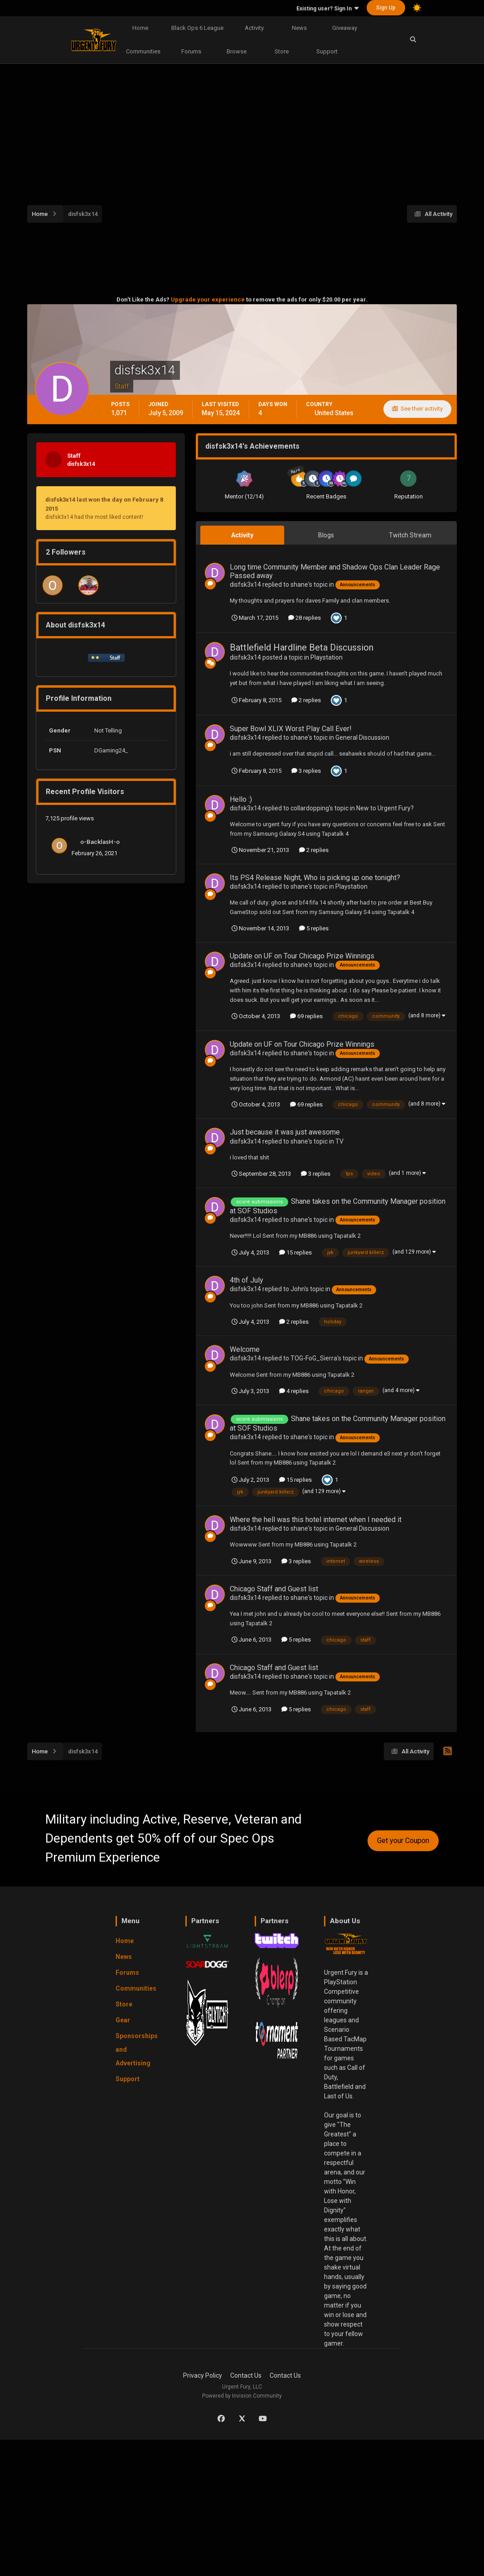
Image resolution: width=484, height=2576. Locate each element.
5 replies (314, 928)
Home (140, 27)
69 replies (306, 1016)
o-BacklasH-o (100, 841)
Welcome (245, 1349)
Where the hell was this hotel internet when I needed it (316, 1519)
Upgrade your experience (208, 299)
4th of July (246, 1280)
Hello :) (241, 799)
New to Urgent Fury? (385, 808)
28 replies (304, 617)
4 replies (294, 1391)
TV (339, 1141)
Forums (191, 51)
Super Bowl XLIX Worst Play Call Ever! (291, 728)
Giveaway (344, 27)
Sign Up (386, 8)
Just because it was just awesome (285, 1132)
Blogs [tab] (326, 535)
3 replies (306, 770)
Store (282, 51)
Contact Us (245, 2375)
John (297, 1289)
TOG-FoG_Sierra (313, 1358)
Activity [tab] (242, 535)
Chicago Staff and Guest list (274, 1589)
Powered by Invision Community (242, 2396)
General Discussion (362, 737)
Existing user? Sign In (327, 8)
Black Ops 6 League (197, 27)
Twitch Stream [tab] (410, 535)
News (299, 27)
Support (327, 51)
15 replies (295, 1252)
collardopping (309, 808)
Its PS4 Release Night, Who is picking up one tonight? (315, 877)
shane (299, 584)
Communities (143, 51)
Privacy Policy (202, 2375)
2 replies (306, 700)
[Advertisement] (255, 129)
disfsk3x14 (245, 584)
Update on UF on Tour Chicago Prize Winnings (302, 956)
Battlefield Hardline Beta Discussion (301, 647)
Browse (237, 51)
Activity (254, 27)
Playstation (326, 657)
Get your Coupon (403, 1840)
